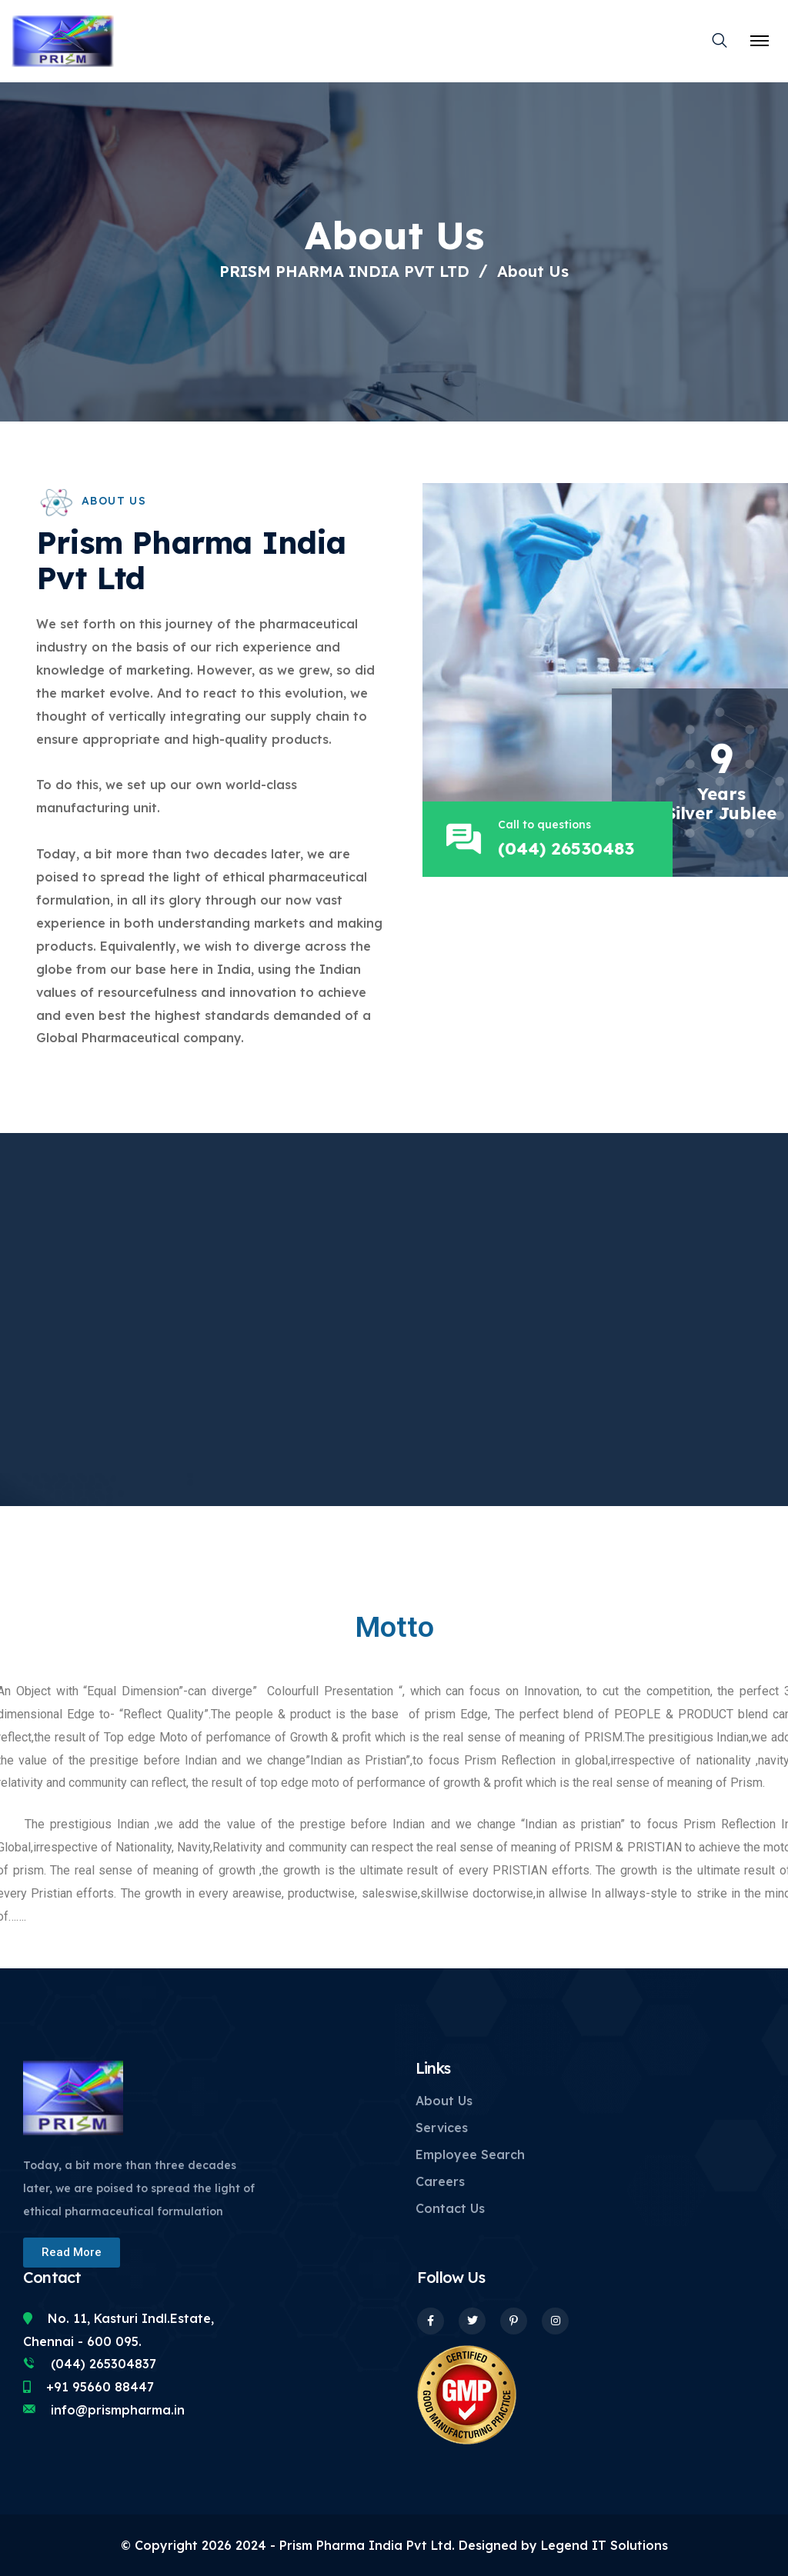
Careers (440, 2181)
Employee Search (470, 2154)
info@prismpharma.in (118, 2410)
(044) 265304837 (103, 2363)
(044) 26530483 (571, 848)
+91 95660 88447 (100, 2386)
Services (442, 2127)
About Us (444, 2100)
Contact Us (450, 2208)
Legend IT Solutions (602, 2545)
